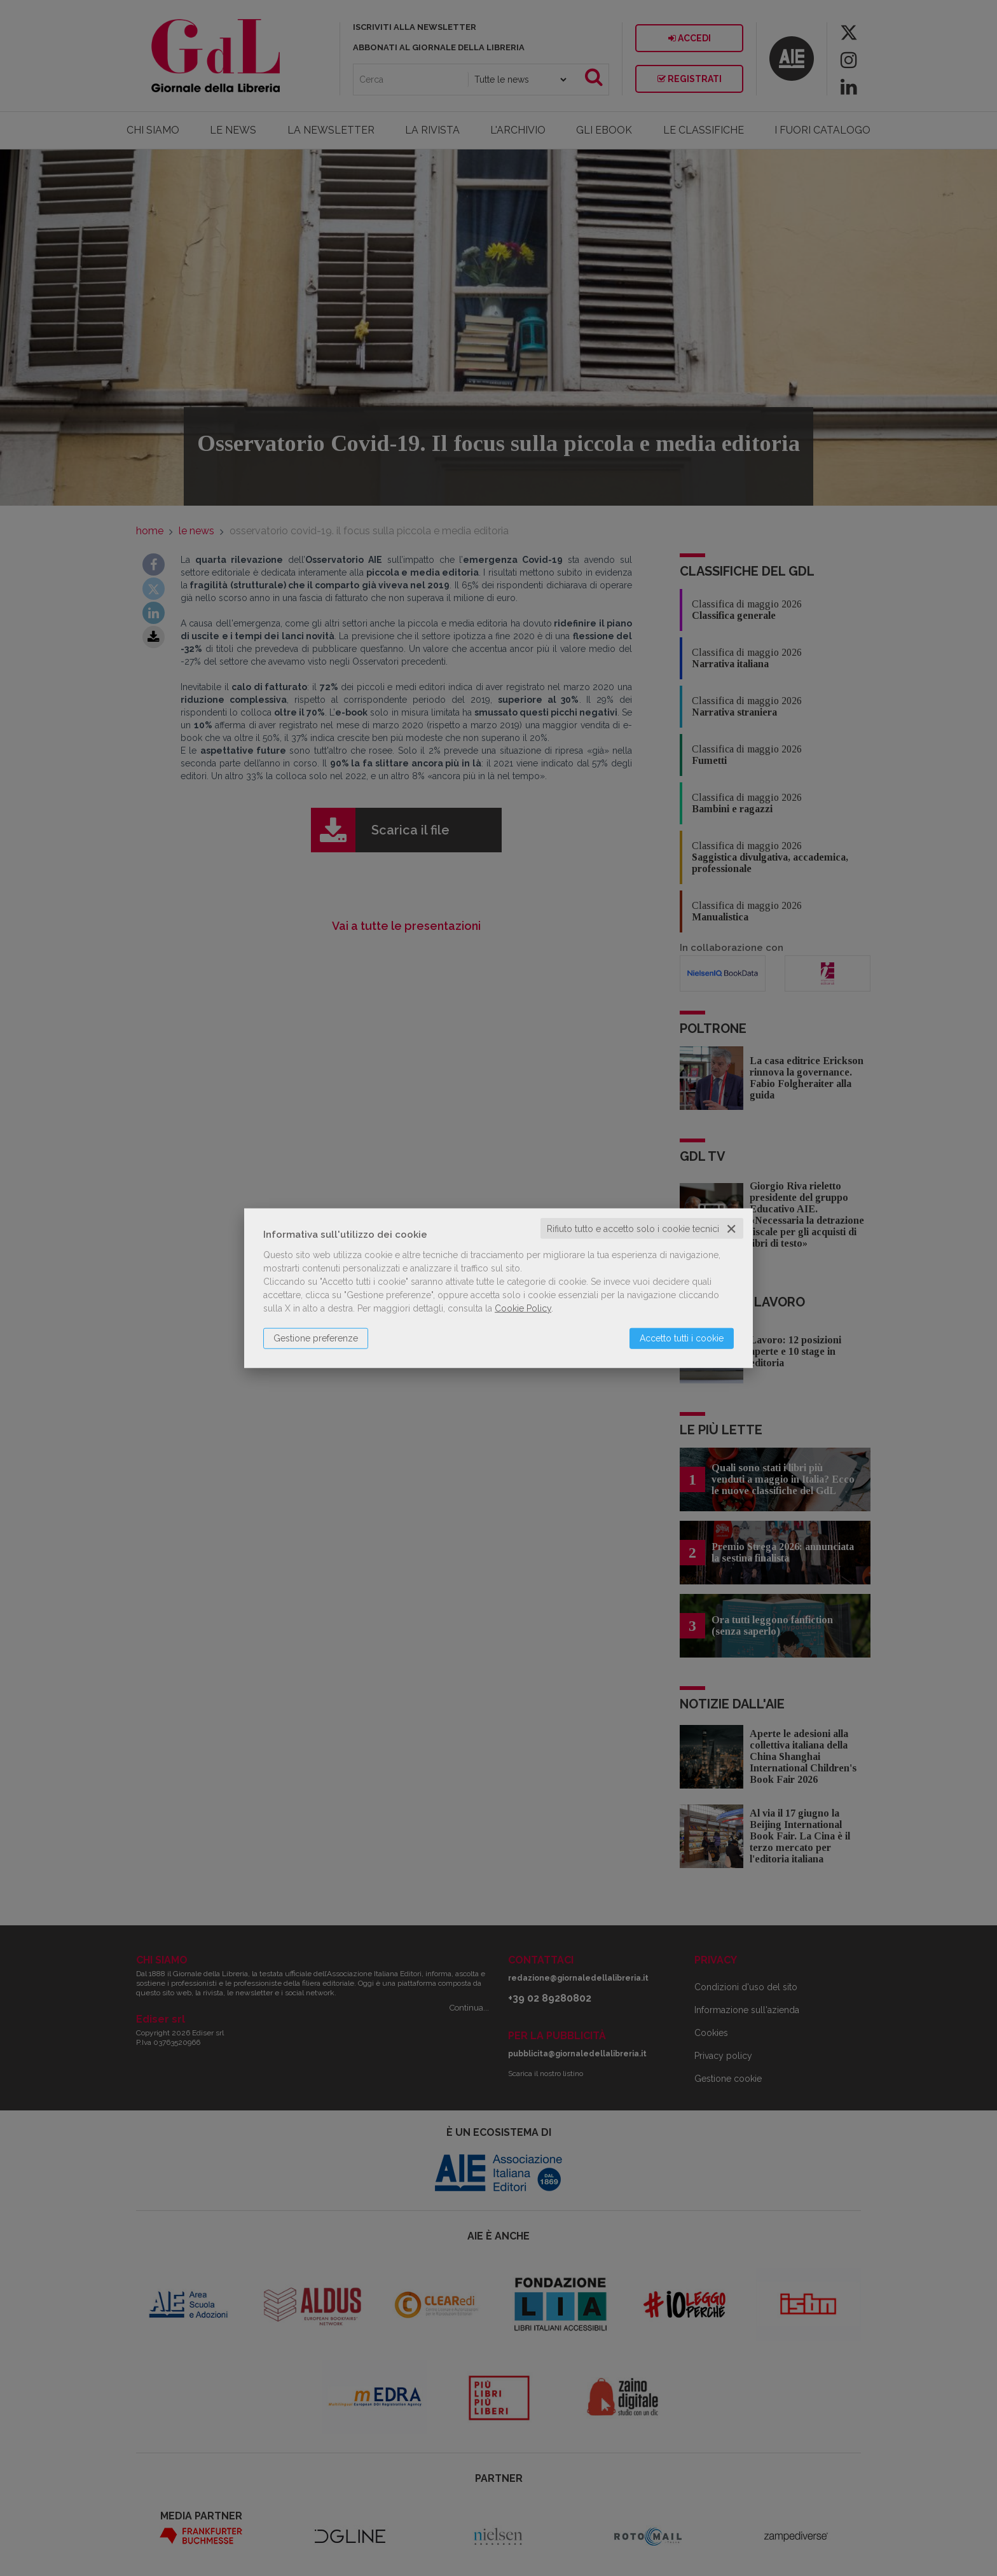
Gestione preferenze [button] (315, 1338)
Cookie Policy (523, 1308)
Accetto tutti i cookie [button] (682, 1338)
